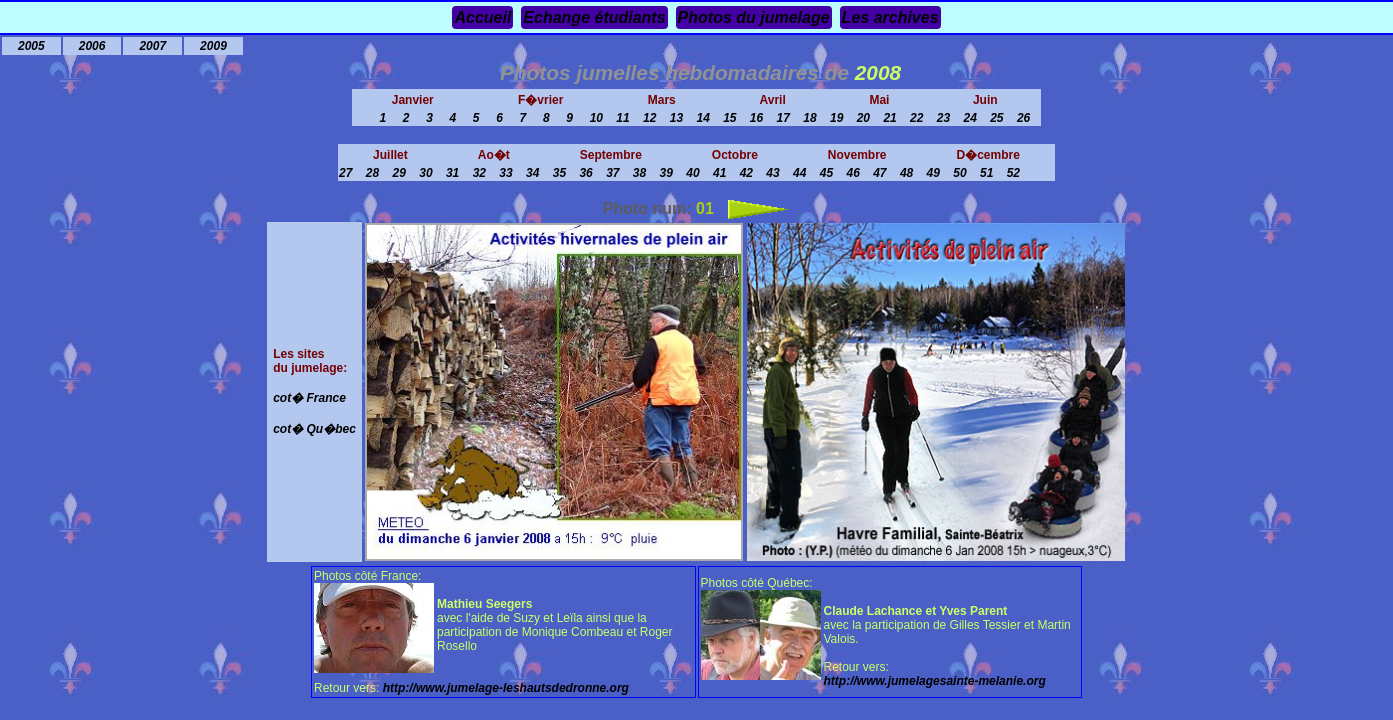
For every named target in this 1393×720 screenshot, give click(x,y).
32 (479, 173)
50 (959, 173)
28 (372, 173)
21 (889, 118)
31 (452, 173)
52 (1013, 173)
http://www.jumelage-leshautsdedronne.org (506, 688)
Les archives (890, 17)
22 (916, 118)
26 (1023, 118)
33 (505, 173)
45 (826, 173)
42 (746, 173)
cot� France (309, 398)
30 (425, 173)
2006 (92, 46)
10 (596, 118)
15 (729, 118)
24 (969, 118)
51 (986, 173)
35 (559, 173)
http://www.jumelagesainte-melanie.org (935, 681)
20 (863, 118)
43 (772, 173)
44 (799, 173)
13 (676, 118)
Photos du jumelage (754, 17)
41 (719, 173)
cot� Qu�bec (314, 429)
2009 (213, 46)
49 (933, 173)
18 (809, 118)
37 (612, 173)
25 (996, 118)
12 (649, 118)
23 (943, 118)
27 (345, 173)
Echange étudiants (594, 17)
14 (702, 118)
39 (666, 173)
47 (879, 173)
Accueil (482, 17)
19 (836, 118)
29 (399, 173)
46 (852, 173)
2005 (31, 46)
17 (783, 118)
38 (639, 173)
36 (585, 173)
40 (692, 173)
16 (756, 118)
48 (906, 173)
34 (532, 173)
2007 (152, 46)
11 (622, 118)
